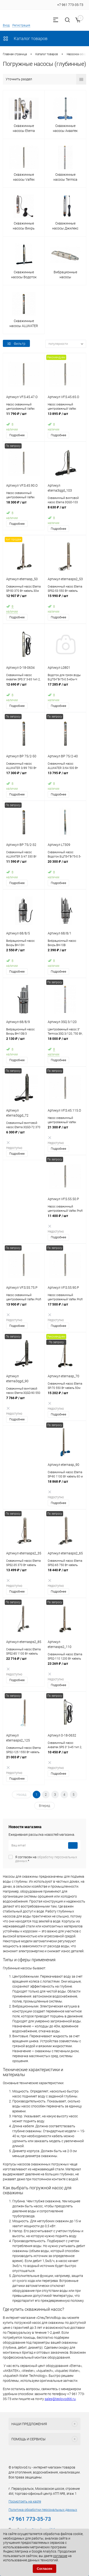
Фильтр (16, 344)
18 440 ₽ (65, 1572)
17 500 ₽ (65, 1306)
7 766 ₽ (23, 1400)
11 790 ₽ (23, 416)
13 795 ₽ (65, 775)
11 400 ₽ (65, 1218)
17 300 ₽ (23, 775)
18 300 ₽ (23, 504)
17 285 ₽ (65, 686)
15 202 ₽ (65, 1395)
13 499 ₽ (23, 1572)
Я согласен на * (46, 1859)
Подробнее (17, 435)
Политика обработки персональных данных (43, 2510)
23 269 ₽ (65, 1666)
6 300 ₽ (23, 1134)
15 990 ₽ (65, 598)
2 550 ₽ (23, 952)
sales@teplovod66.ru (60, 2399)
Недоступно (14, 1145)
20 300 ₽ (65, 864)
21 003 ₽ (23, 1759)
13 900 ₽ (23, 1306)
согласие (60, 2556)
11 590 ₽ (23, 864)
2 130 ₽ (23, 1041)
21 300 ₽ (65, 1129)
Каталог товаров (25, 38)
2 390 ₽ (65, 952)
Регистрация (21, 25)
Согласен (44, 2569)
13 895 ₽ (65, 416)
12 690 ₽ (23, 686)
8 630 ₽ (65, 509)
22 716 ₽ (23, 1661)
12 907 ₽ (23, 598)
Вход (6, 25)
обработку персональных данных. (46, 1859)
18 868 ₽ (65, 1484)
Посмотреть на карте (25, 2501)
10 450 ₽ (65, 1754)
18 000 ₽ (65, 1041)
